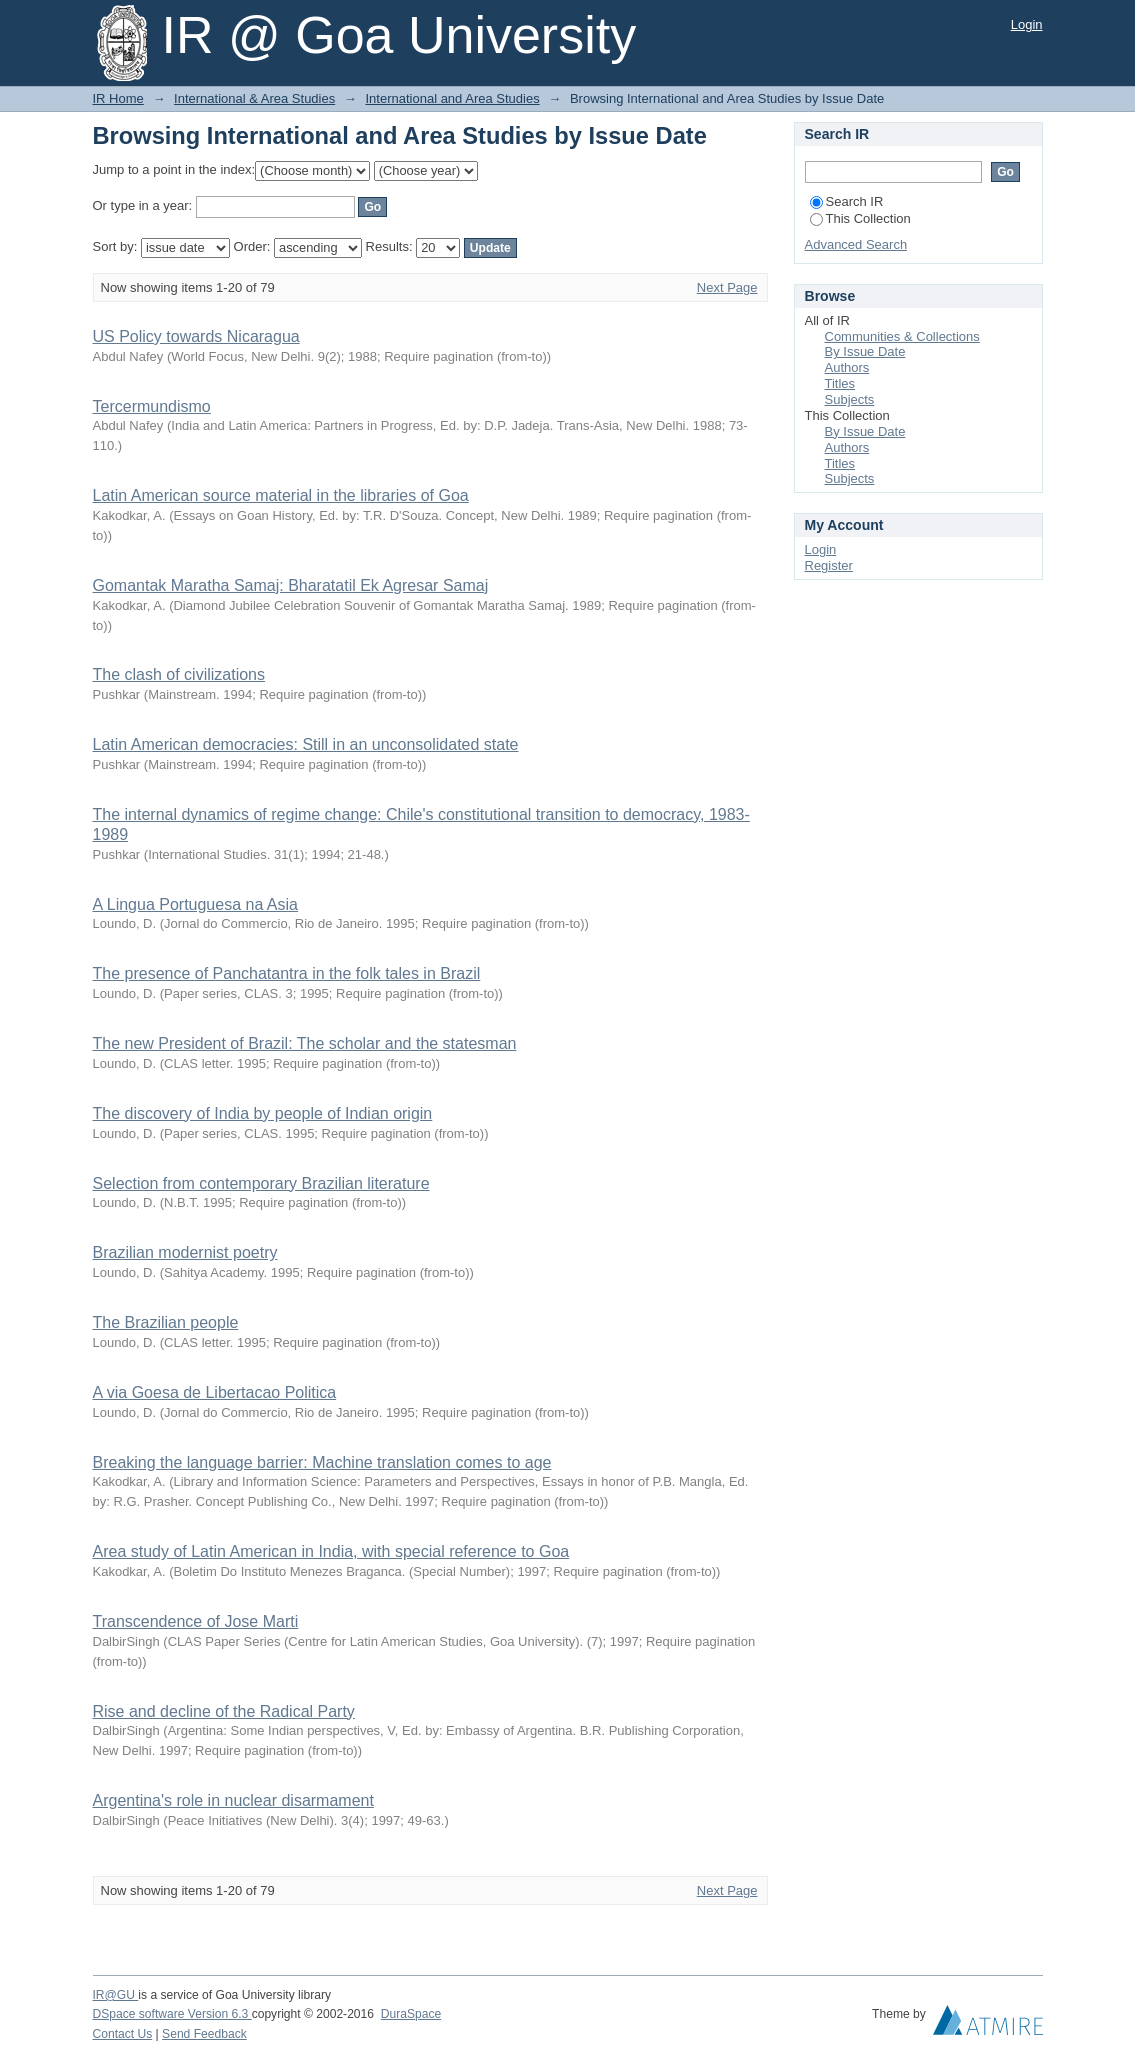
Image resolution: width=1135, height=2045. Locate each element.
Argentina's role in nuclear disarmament (233, 1800)
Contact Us (123, 2034)
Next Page (727, 287)
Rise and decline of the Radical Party (224, 1711)
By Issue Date (865, 351)
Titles (840, 383)
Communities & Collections (902, 336)
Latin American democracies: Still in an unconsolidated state (306, 744)
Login (1027, 24)
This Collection (860, 218)
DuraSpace (411, 2014)
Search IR (847, 201)
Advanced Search (856, 244)
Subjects (850, 399)
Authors (847, 367)
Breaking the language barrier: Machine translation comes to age (322, 1462)
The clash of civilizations (179, 674)
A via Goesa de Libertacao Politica (215, 1392)
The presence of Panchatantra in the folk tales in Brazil (287, 973)
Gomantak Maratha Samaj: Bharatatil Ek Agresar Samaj (291, 585)
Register (829, 565)
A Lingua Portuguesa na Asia (196, 904)
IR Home (118, 98)
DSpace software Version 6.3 (172, 2014)
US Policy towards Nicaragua (196, 336)
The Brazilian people (166, 1322)
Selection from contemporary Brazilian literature (261, 1183)
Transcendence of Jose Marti (196, 1621)
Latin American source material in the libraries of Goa (281, 495)
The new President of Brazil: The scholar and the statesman (305, 1043)
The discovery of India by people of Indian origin (263, 1113)
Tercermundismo (152, 406)
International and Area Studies (452, 98)
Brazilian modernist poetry (185, 1252)
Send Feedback (204, 2034)
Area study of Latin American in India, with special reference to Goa (331, 1551)
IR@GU (116, 1995)
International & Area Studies (254, 98)
